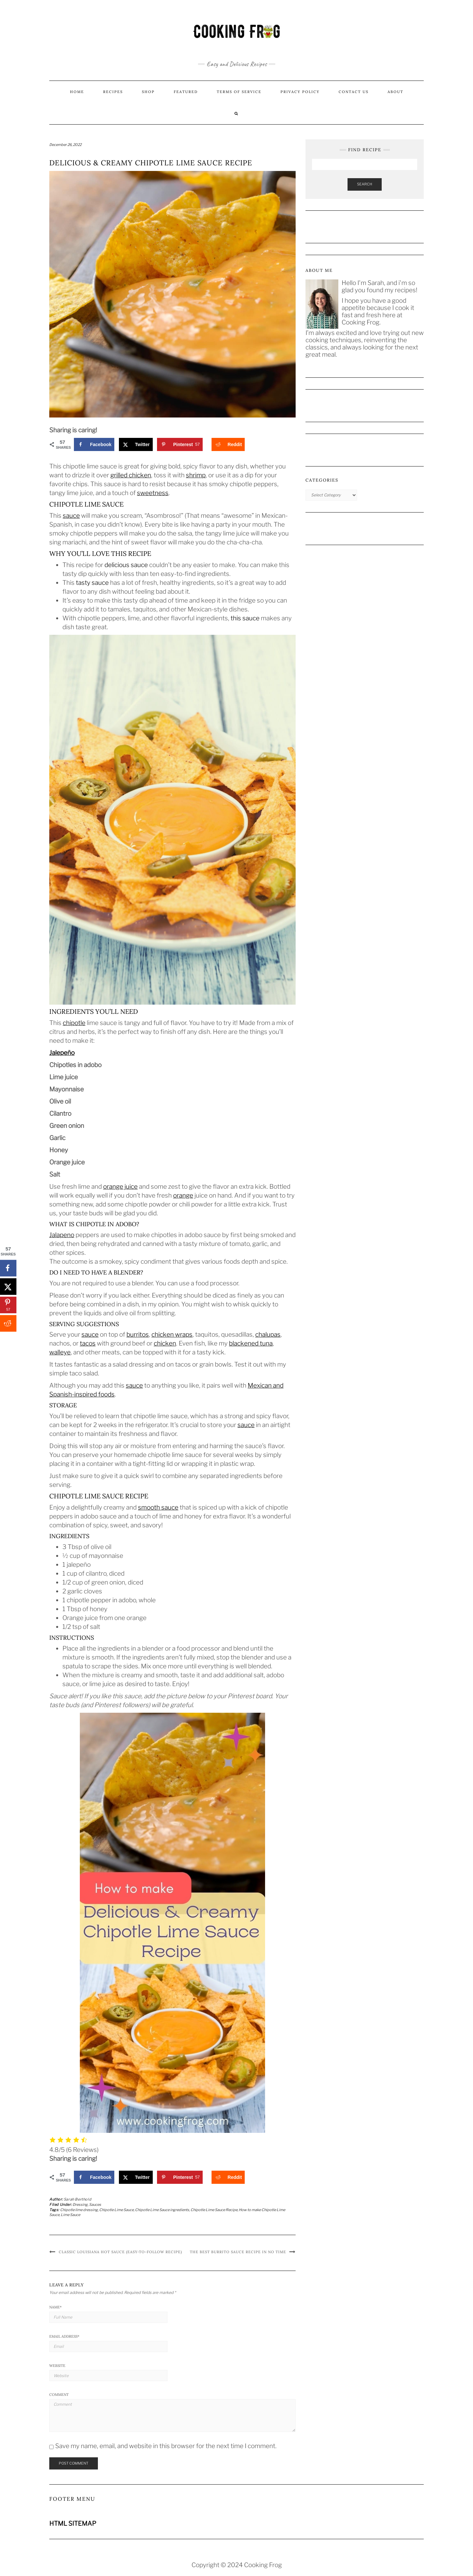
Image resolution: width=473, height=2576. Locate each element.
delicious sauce (126, 565)
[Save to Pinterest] (180, 444)
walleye (60, 1352)
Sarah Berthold (77, 2199)
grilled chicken (130, 475)
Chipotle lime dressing (79, 2209)
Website (57, 2365)
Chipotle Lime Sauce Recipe (214, 2209)
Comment (59, 2394)
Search (364, 184)
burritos (137, 1334)
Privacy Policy (300, 91)
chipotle (74, 1023)
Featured (186, 91)
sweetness (153, 493)
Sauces (95, 2204)
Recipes (113, 91)
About (395, 91)
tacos (88, 1343)
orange (183, 1195)
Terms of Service (239, 91)
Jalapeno (61, 1235)
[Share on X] (136, 444)
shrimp (196, 475)
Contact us (354, 91)
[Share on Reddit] (228, 444)
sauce (71, 515)
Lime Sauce (70, 2214)
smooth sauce (158, 1507)
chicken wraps (171, 1334)
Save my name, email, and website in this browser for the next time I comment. (166, 2446)
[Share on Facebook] (94, 444)
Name (55, 2307)
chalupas (268, 1334)
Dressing (80, 2204)
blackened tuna (251, 1343)
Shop (148, 91)
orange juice (120, 1186)
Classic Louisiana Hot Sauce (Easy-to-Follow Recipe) (120, 2252)
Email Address (64, 2336)
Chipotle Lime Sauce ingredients (162, 2209)
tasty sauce (92, 582)
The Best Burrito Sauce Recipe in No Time (238, 2252)
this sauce (245, 618)
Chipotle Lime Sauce (116, 2209)
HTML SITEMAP (72, 2523)
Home (77, 91)
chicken (165, 1343)
